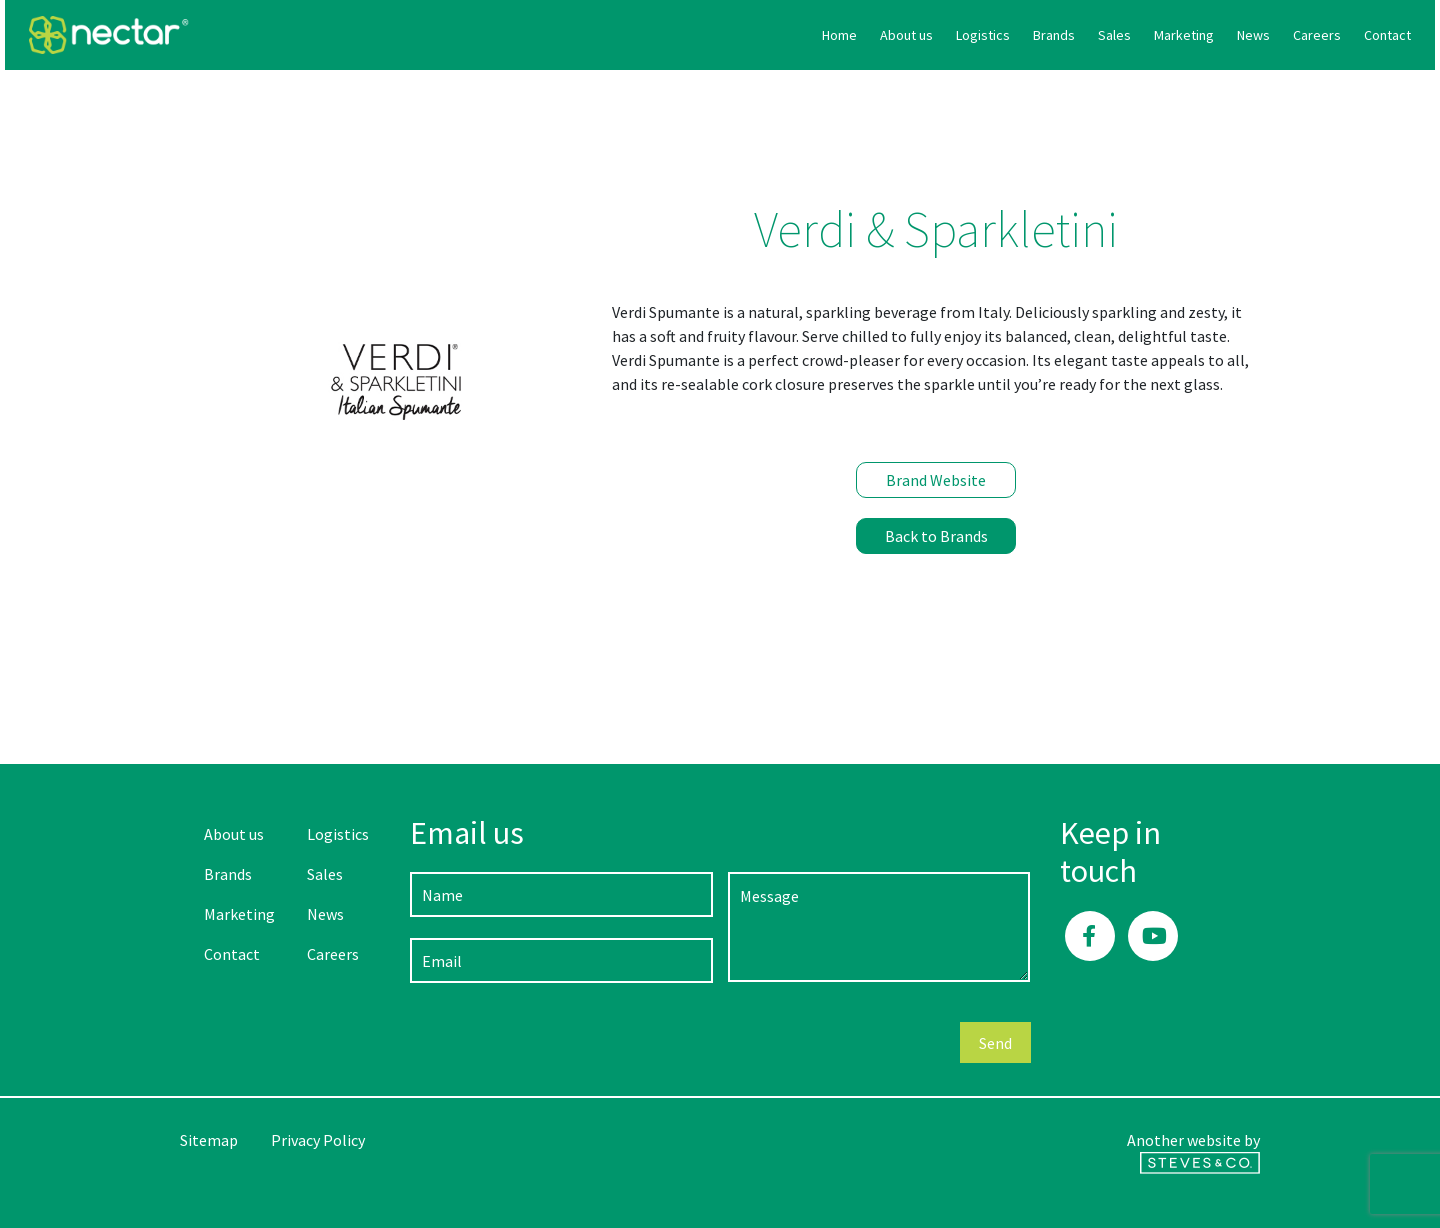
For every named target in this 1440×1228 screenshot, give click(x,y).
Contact (1212, 35)
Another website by (1193, 1152)
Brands (879, 35)
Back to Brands (936, 536)
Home (664, 35)
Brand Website (936, 480)
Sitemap (209, 1140)
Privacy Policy (318, 1140)
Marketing (1009, 35)
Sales (939, 35)
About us (731, 35)
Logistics (808, 35)
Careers (1142, 35)
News (1078, 35)
